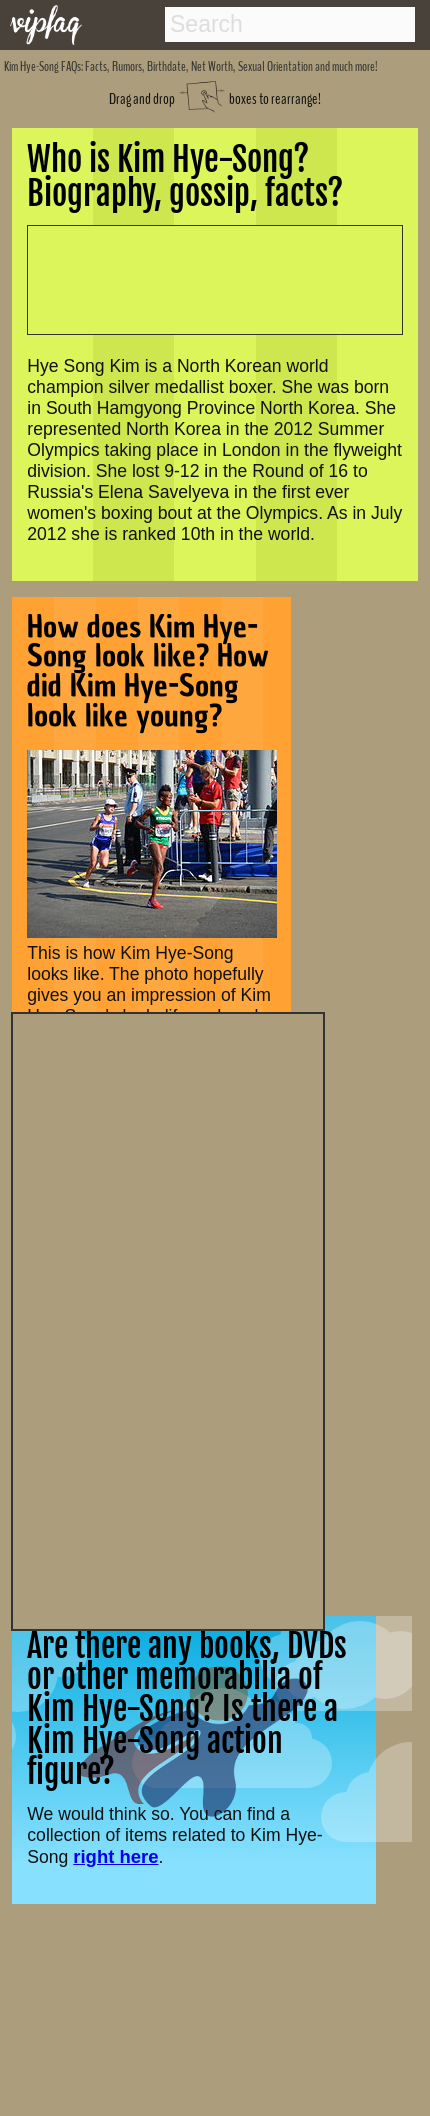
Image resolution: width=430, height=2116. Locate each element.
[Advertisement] (168, 1319)
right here (115, 1856)
